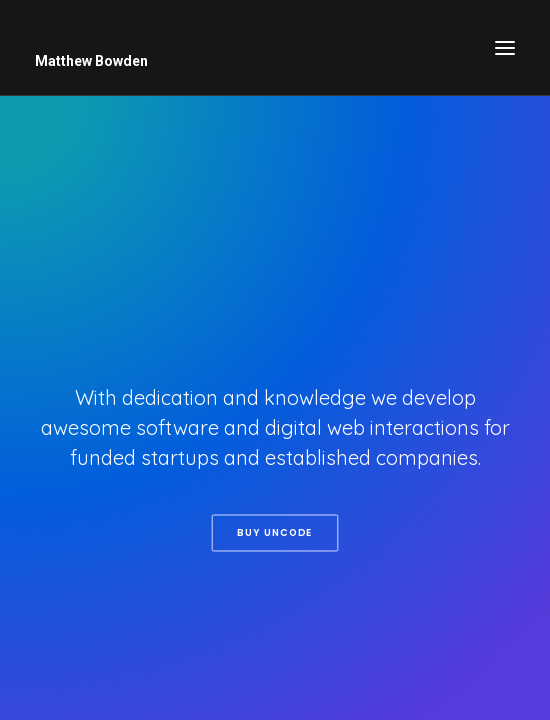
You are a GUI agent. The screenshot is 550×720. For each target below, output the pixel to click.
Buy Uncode (274, 532)
